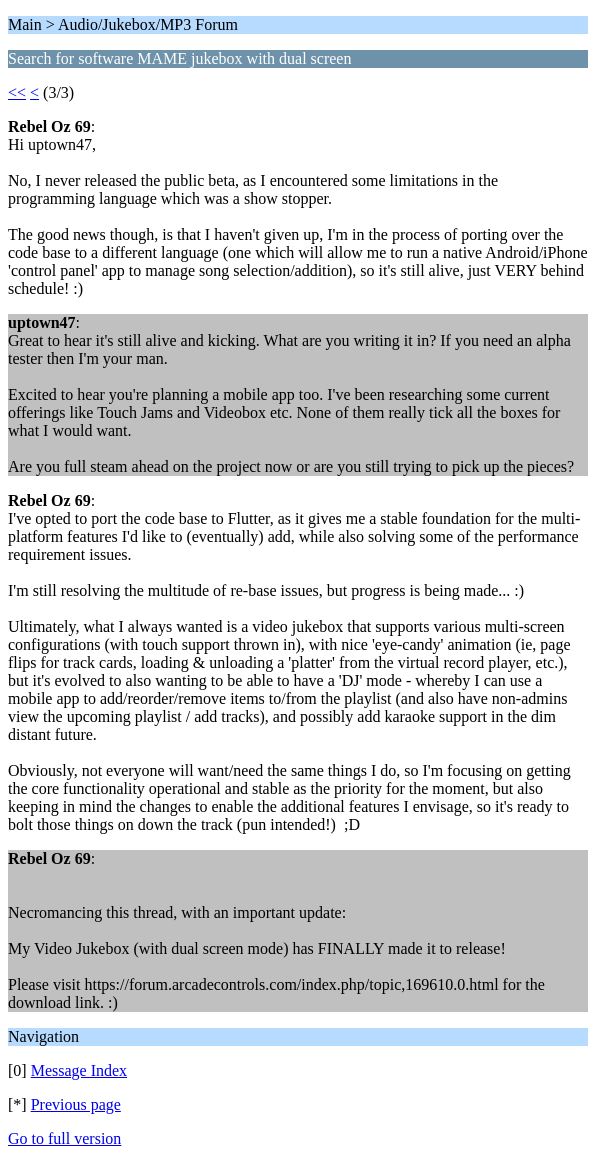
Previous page (76, 1104)
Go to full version (64, 1138)
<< (17, 92)
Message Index (79, 1070)
